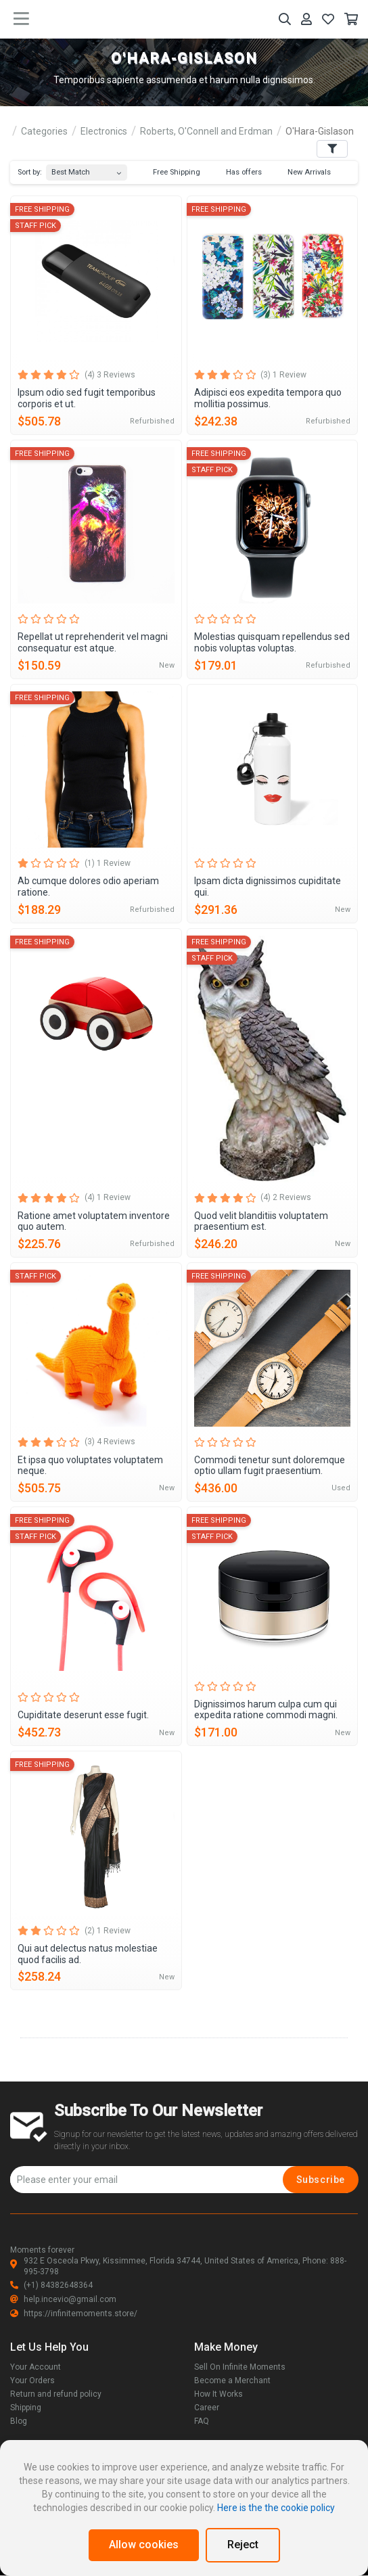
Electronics (103, 131)
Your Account (35, 2367)
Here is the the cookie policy (276, 2507)
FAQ (201, 2421)
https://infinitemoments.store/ (73, 2313)
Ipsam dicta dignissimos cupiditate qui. (267, 886)
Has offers (237, 172)
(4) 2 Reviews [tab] (285, 1197)
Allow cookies (144, 2544)
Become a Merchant (232, 2380)
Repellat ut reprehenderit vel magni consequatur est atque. (93, 642)
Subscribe (320, 2179)
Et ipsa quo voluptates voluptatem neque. (90, 1465)
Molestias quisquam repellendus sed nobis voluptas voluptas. (272, 642)
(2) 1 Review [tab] (108, 1930)
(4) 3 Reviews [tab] (110, 375)
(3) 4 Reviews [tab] (110, 1441)
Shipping (25, 2407)
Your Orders (32, 2380)
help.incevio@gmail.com (63, 2299)
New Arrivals (303, 172)
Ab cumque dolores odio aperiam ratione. (88, 886)
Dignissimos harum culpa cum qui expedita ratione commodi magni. (266, 1710)
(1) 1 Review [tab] (108, 863)
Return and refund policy (55, 2394)
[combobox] (86, 169)
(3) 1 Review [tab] (283, 375)
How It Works (218, 2394)
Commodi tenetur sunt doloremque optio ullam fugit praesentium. (269, 1465)
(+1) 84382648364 (51, 2285)
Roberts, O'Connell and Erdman (206, 131)
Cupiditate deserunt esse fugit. (83, 1714)
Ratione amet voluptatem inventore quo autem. (94, 1221)
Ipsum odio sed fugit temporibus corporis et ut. (87, 398)
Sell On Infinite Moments (239, 2367)
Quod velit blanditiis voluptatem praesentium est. (261, 1221)
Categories (44, 131)
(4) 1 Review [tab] (108, 1197)
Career (206, 2407)
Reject (242, 2544)
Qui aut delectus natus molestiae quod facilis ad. (88, 1954)
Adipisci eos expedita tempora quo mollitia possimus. (268, 398)
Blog (18, 2421)
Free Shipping (170, 172)
